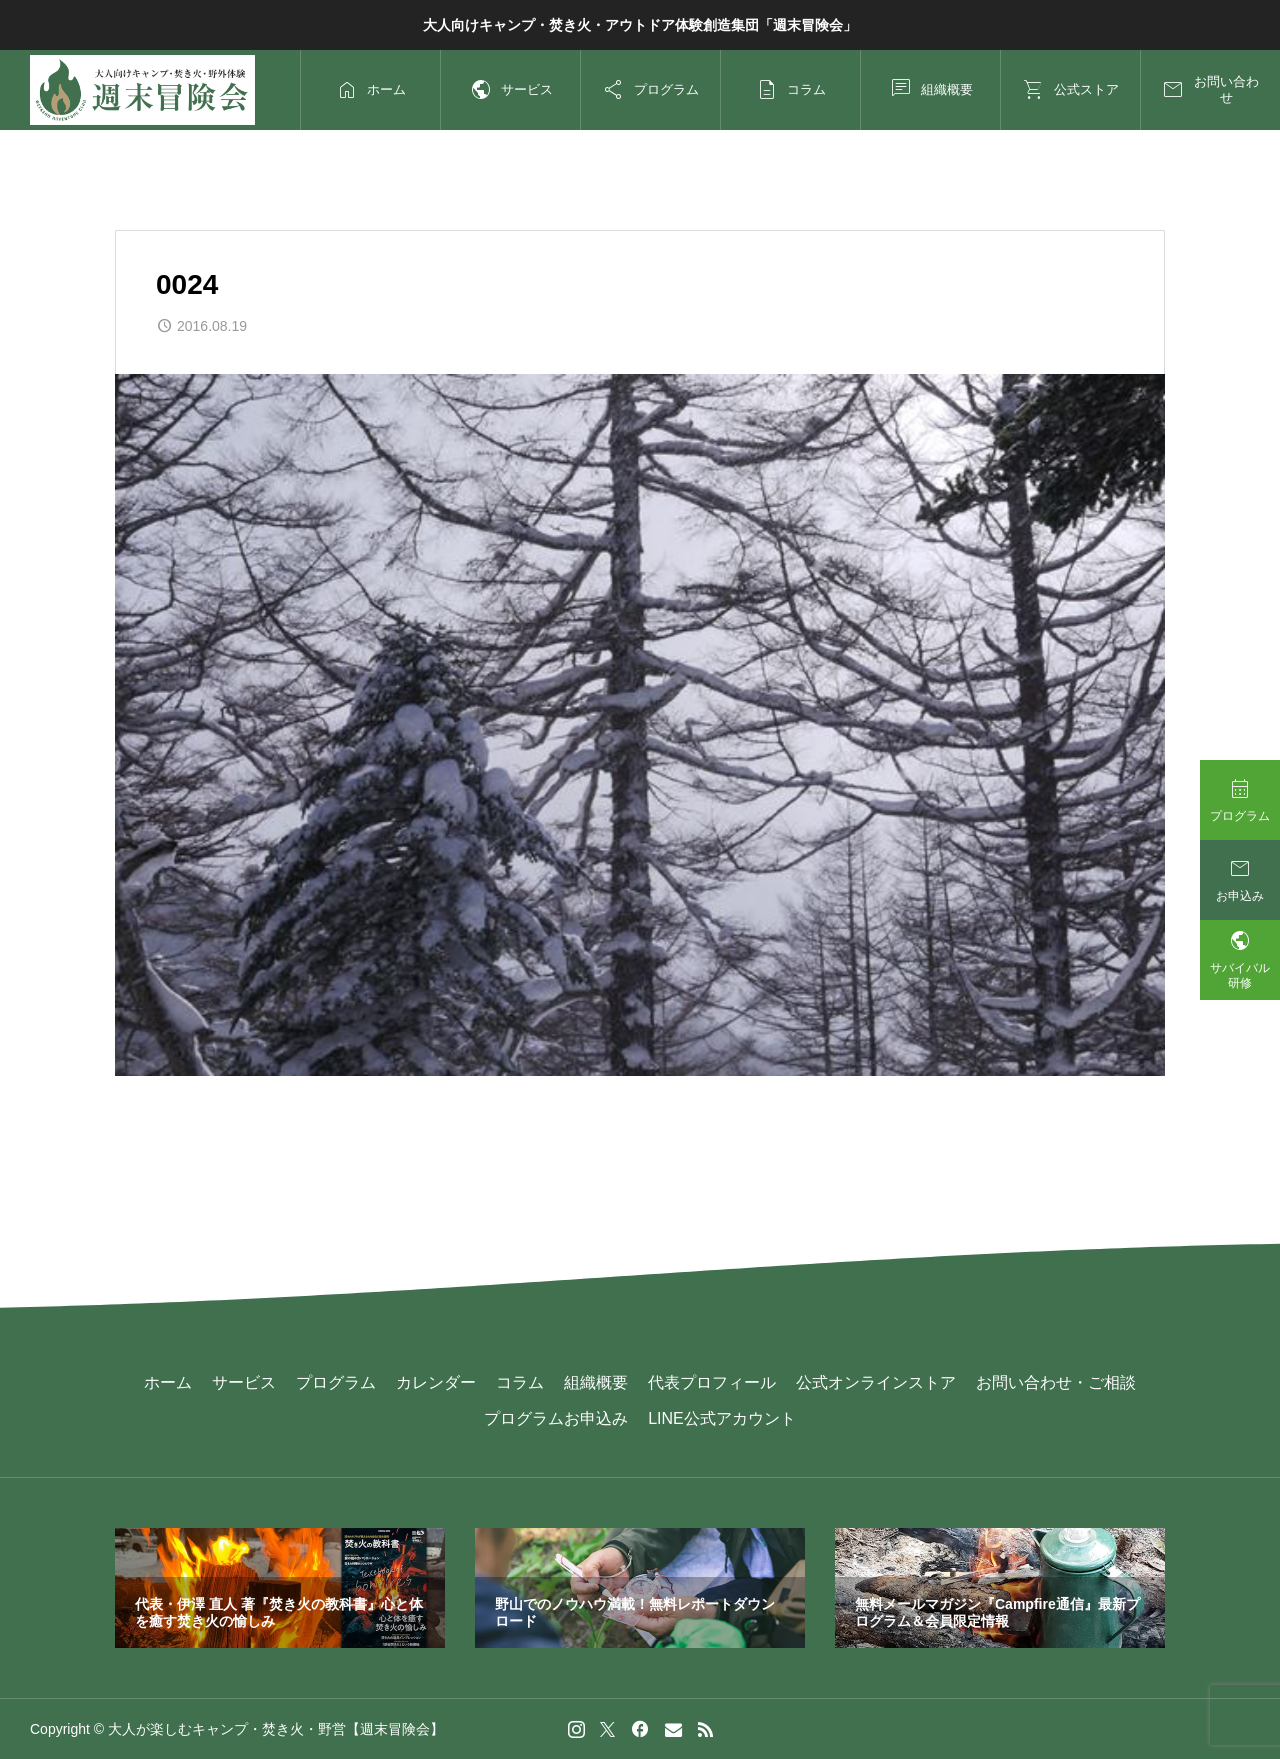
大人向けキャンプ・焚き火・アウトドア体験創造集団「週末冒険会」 (640, 25)
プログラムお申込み (556, 1418)
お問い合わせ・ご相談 (1056, 1382)
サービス (244, 1382)
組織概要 (596, 1382)
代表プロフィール (712, 1382)
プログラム (336, 1382)
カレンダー (436, 1382)
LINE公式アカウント (722, 1418)
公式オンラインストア (876, 1382)
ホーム (168, 1382)
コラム (520, 1382)
